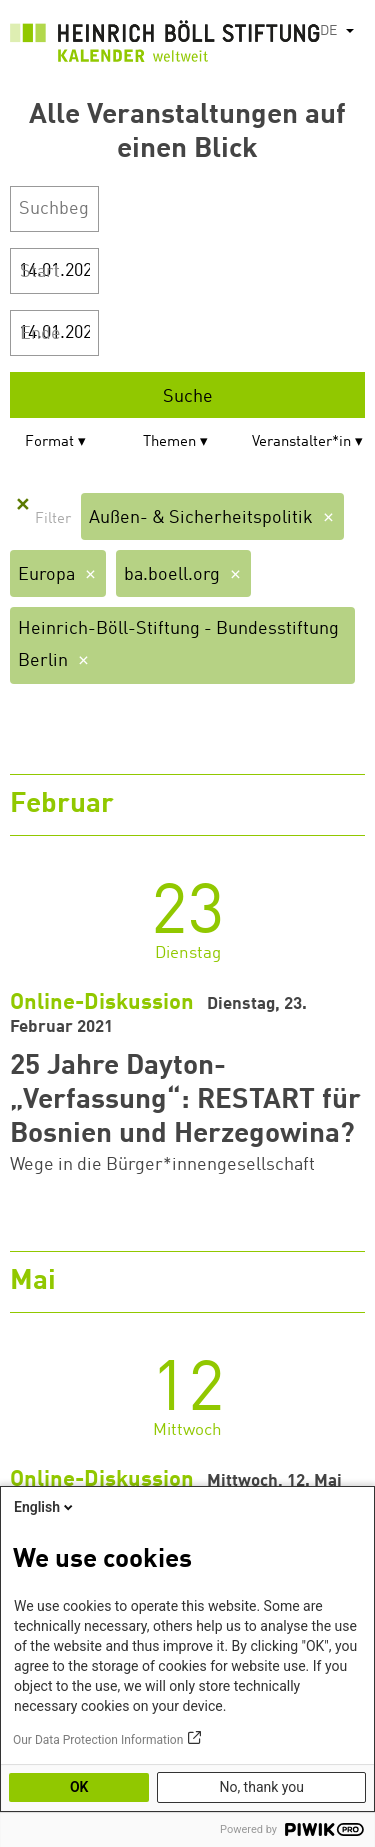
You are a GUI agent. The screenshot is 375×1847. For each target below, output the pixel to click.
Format (49, 442)
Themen (169, 442)
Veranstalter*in (301, 442)
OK (79, 1787)
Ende (40, 334)
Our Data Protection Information (98, 1740)
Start (40, 272)
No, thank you (261, 1787)
